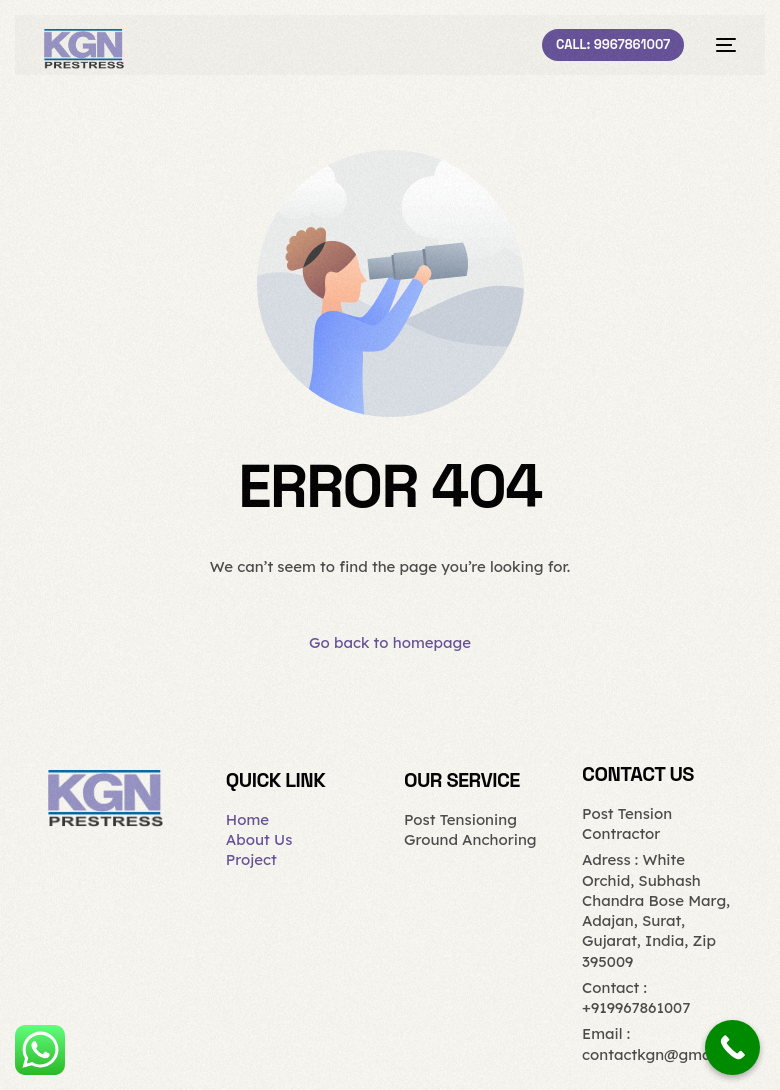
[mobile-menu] (720, 45)
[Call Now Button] (732, 1047)
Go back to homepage (390, 642)
